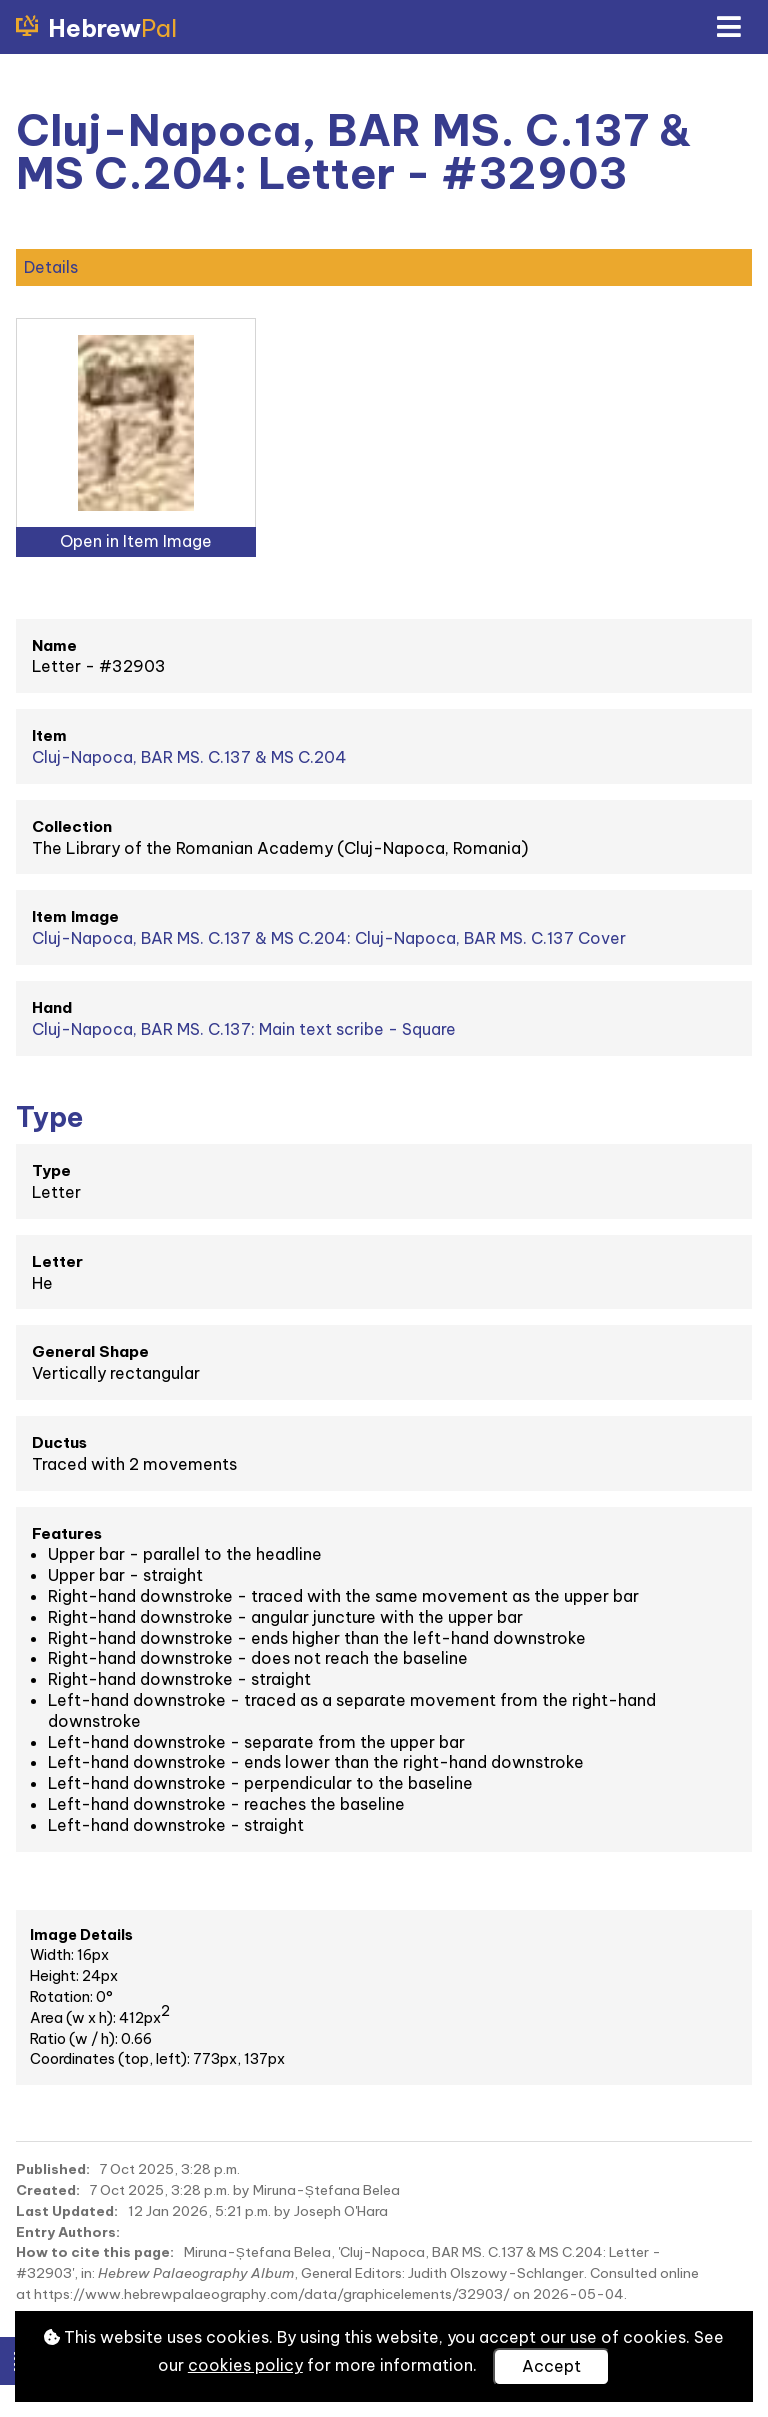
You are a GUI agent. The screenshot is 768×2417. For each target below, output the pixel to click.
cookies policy (245, 2365)
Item (49, 735)
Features (67, 1533)
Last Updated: (67, 2211)
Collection (72, 826)
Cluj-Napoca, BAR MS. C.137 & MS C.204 (189, 757)
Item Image (75, 916)
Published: (53, 2169)
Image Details (81, 1935)
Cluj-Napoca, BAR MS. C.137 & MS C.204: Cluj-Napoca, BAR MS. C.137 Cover (329, 938)
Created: (48, 2190)
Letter (57, 1261)
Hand (52, 1007)
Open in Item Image (136, 541)
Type (51, 1170)
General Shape (90, 1351)
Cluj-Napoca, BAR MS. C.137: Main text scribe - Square (244, 1029)
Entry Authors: (68, 2232)
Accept (551, 2366)
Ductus (59, 1442)
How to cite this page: (95, 2252)
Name (54, 645)
